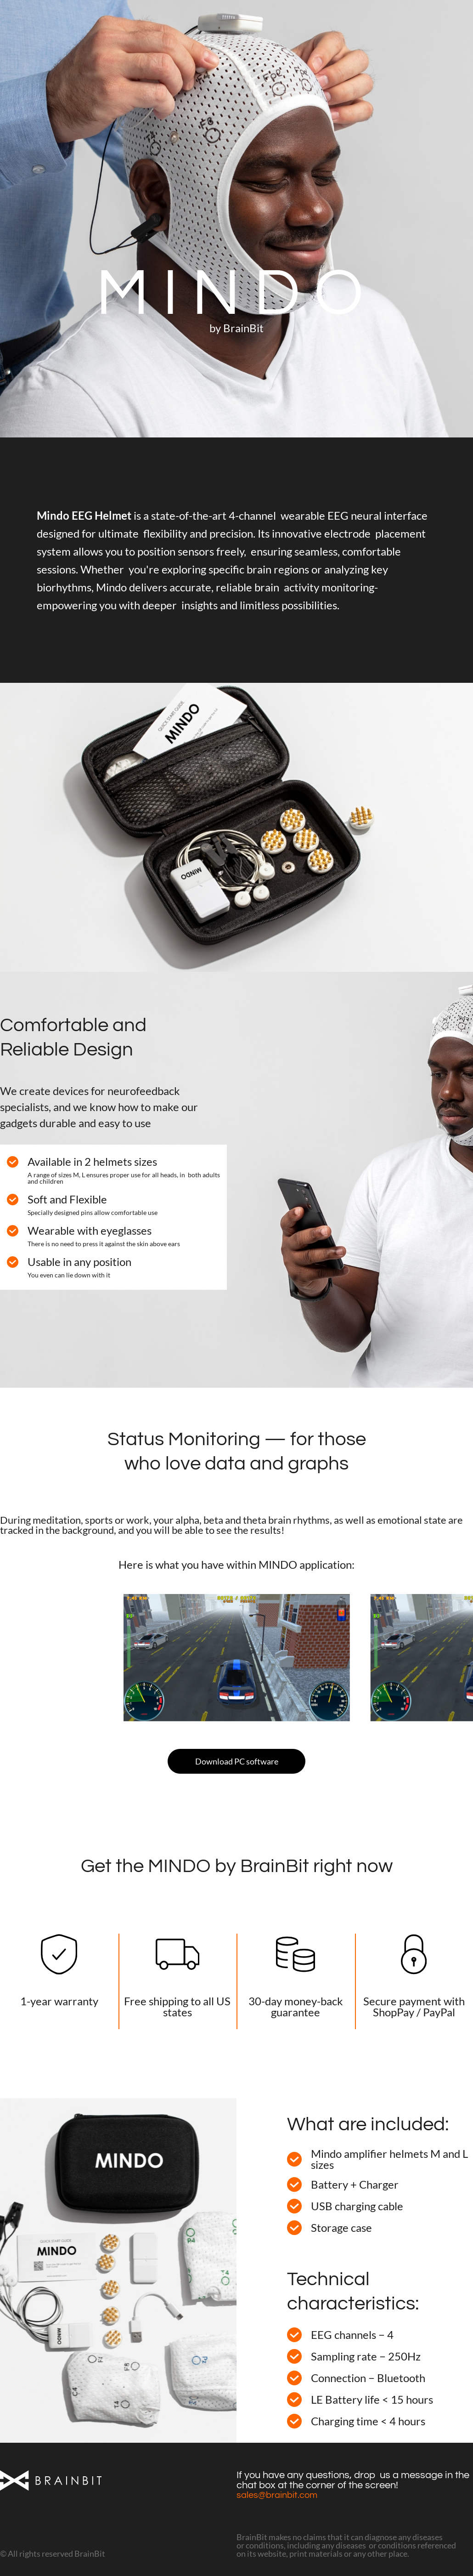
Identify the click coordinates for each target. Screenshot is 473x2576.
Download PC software (236, 1761)
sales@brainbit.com (276, 2495)
